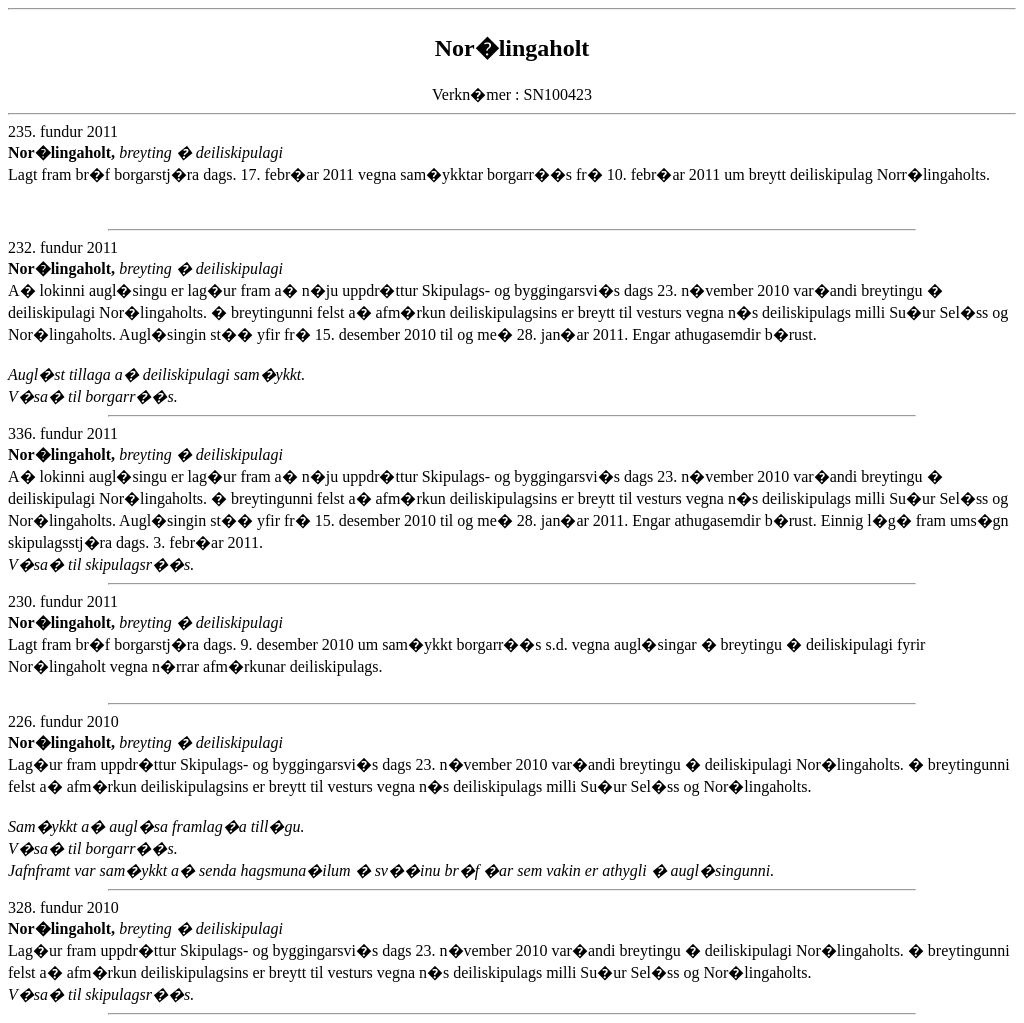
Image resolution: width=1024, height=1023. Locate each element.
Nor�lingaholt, (63, 152)
